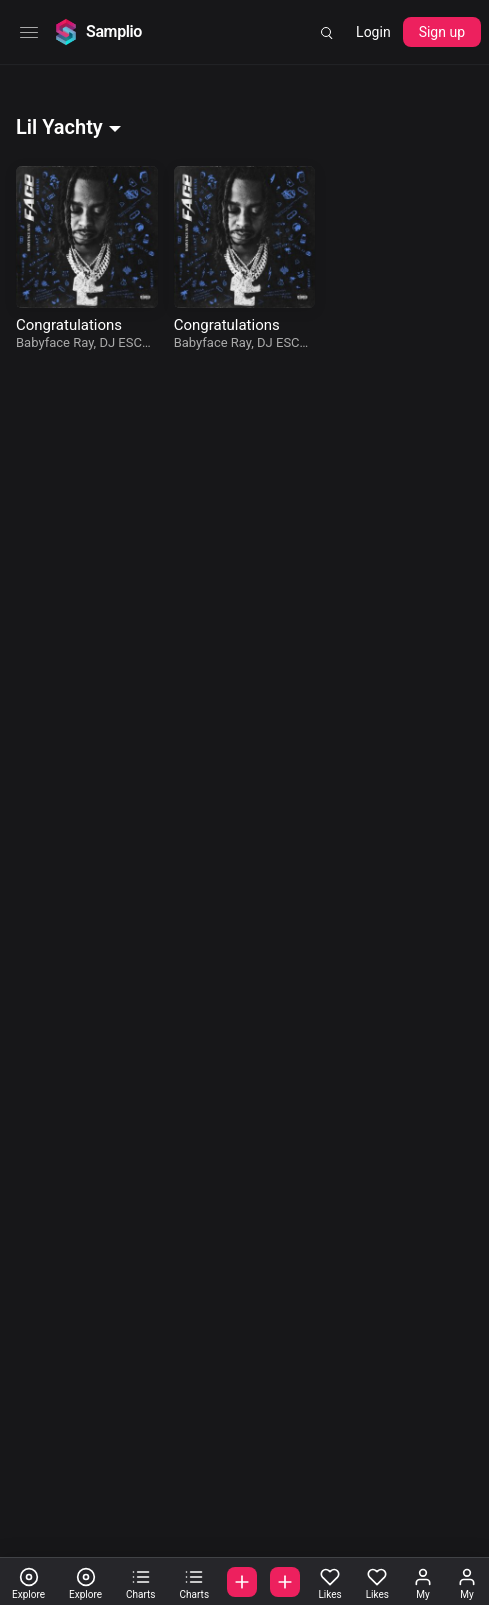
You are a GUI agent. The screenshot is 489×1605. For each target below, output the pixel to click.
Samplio (114, 31)
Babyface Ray (55, 342)
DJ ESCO (124, 342)
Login (373, 32)
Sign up (442, 32)
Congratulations (69, 325)
